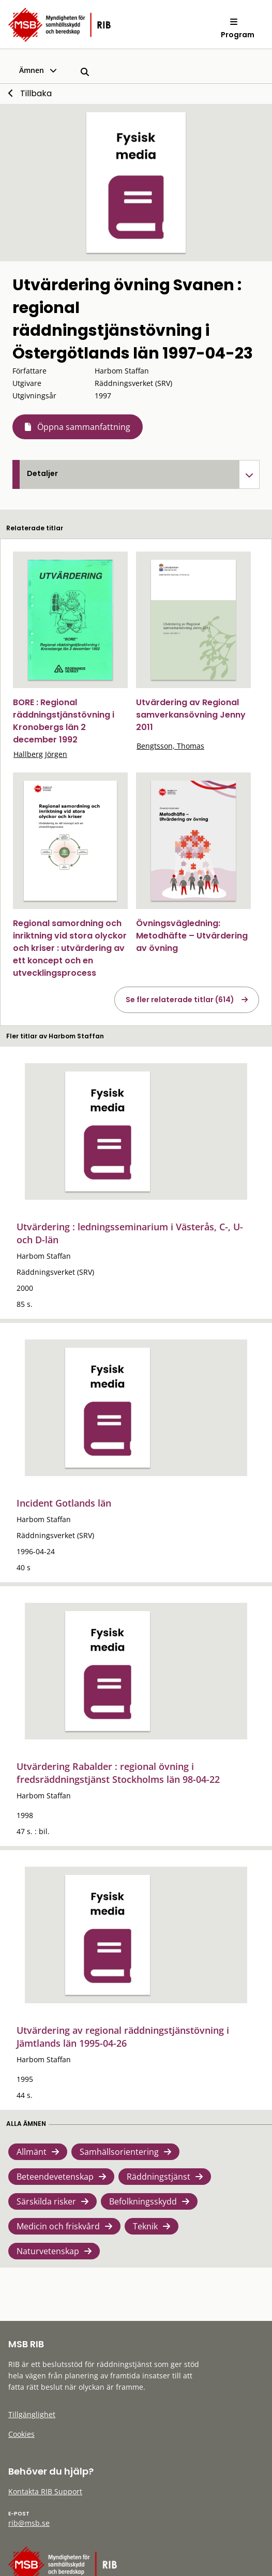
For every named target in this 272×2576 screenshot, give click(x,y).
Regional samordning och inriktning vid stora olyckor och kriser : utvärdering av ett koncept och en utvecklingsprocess (70, 948)
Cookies (21, 2434)
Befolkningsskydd (143, 2201)
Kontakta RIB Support (45, 2491)
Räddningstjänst (158, 2176)
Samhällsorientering (119, 2151)
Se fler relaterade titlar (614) (180, 999)
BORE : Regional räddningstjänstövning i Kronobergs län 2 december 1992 (63, 721)
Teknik (145, 2226)
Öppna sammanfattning (83, 427)
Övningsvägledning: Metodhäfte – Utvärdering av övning (192, 935)
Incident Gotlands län (64, 1503)
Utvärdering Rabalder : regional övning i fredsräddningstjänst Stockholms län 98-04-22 (118, 1772)
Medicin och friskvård (58, 2226)
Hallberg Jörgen (40, 754)
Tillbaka (36, 93)
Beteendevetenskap (55, 2176)
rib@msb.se (29, 2523)
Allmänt (32, 2151)
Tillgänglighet (31, 2414)
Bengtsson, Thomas (170, 746)
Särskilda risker (46, 2201)
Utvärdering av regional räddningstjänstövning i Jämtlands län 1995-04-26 (123, 2036)
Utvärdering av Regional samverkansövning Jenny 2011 (191, 714)
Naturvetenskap (48, 2251)
